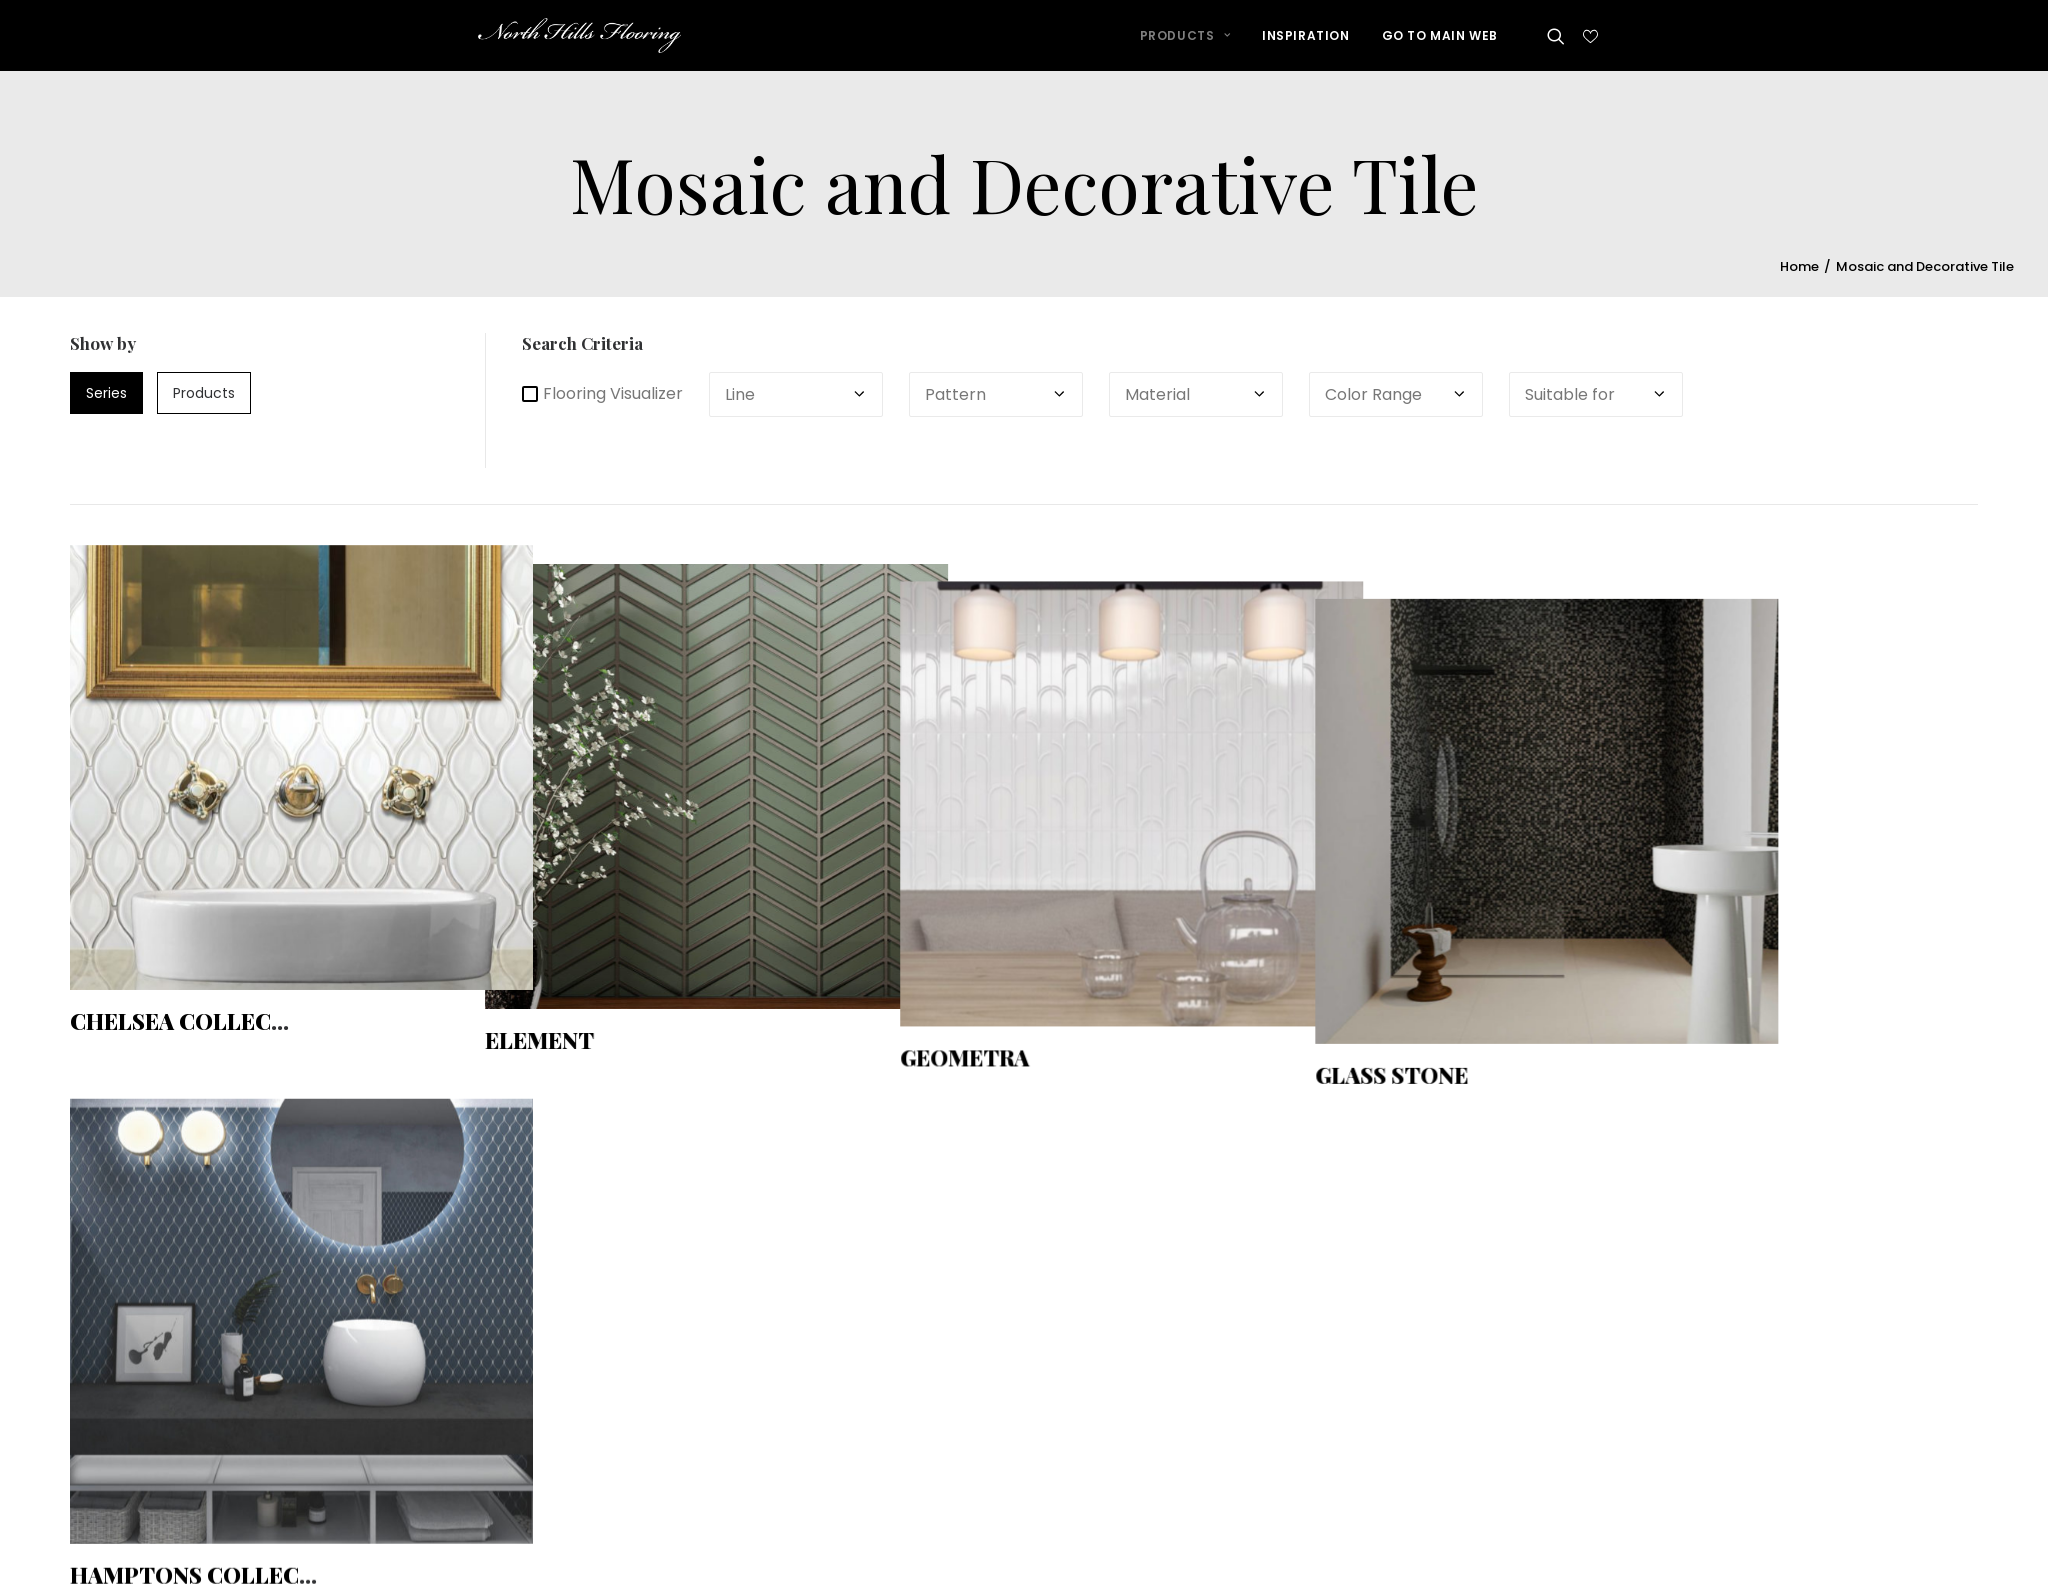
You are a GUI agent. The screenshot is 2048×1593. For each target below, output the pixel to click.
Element (555, 1027)
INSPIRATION (1306, 44)
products (204, 399)
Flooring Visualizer (602, 400)
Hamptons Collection (213, 1536)
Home (1799, 273)
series (106, 399)
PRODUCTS (1185, 44)
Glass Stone (1438, 1027)
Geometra (995, 1027)
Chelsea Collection (199, 1027)
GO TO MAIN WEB (1440, 44)
